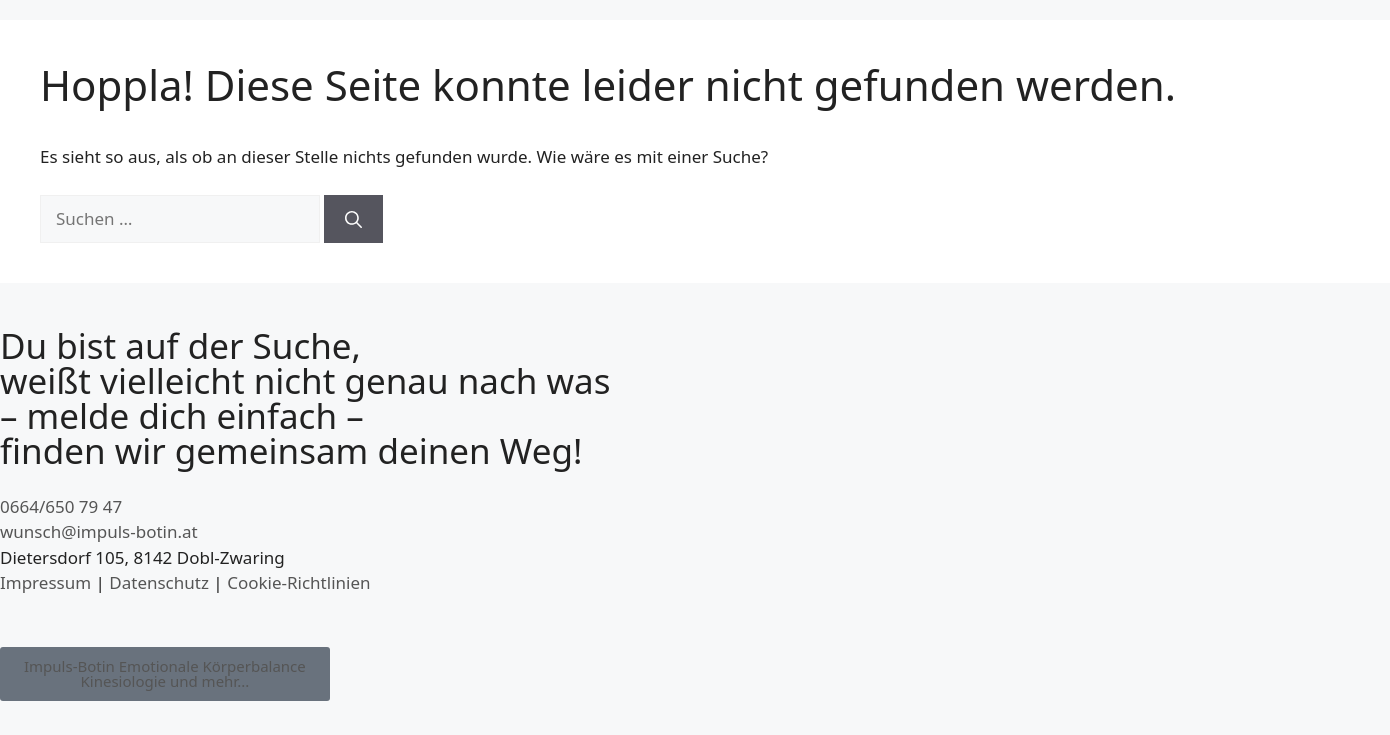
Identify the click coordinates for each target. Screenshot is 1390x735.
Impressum (45, 582)
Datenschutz (159, 582)
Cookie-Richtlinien (298, 582)
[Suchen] (353, 219)
